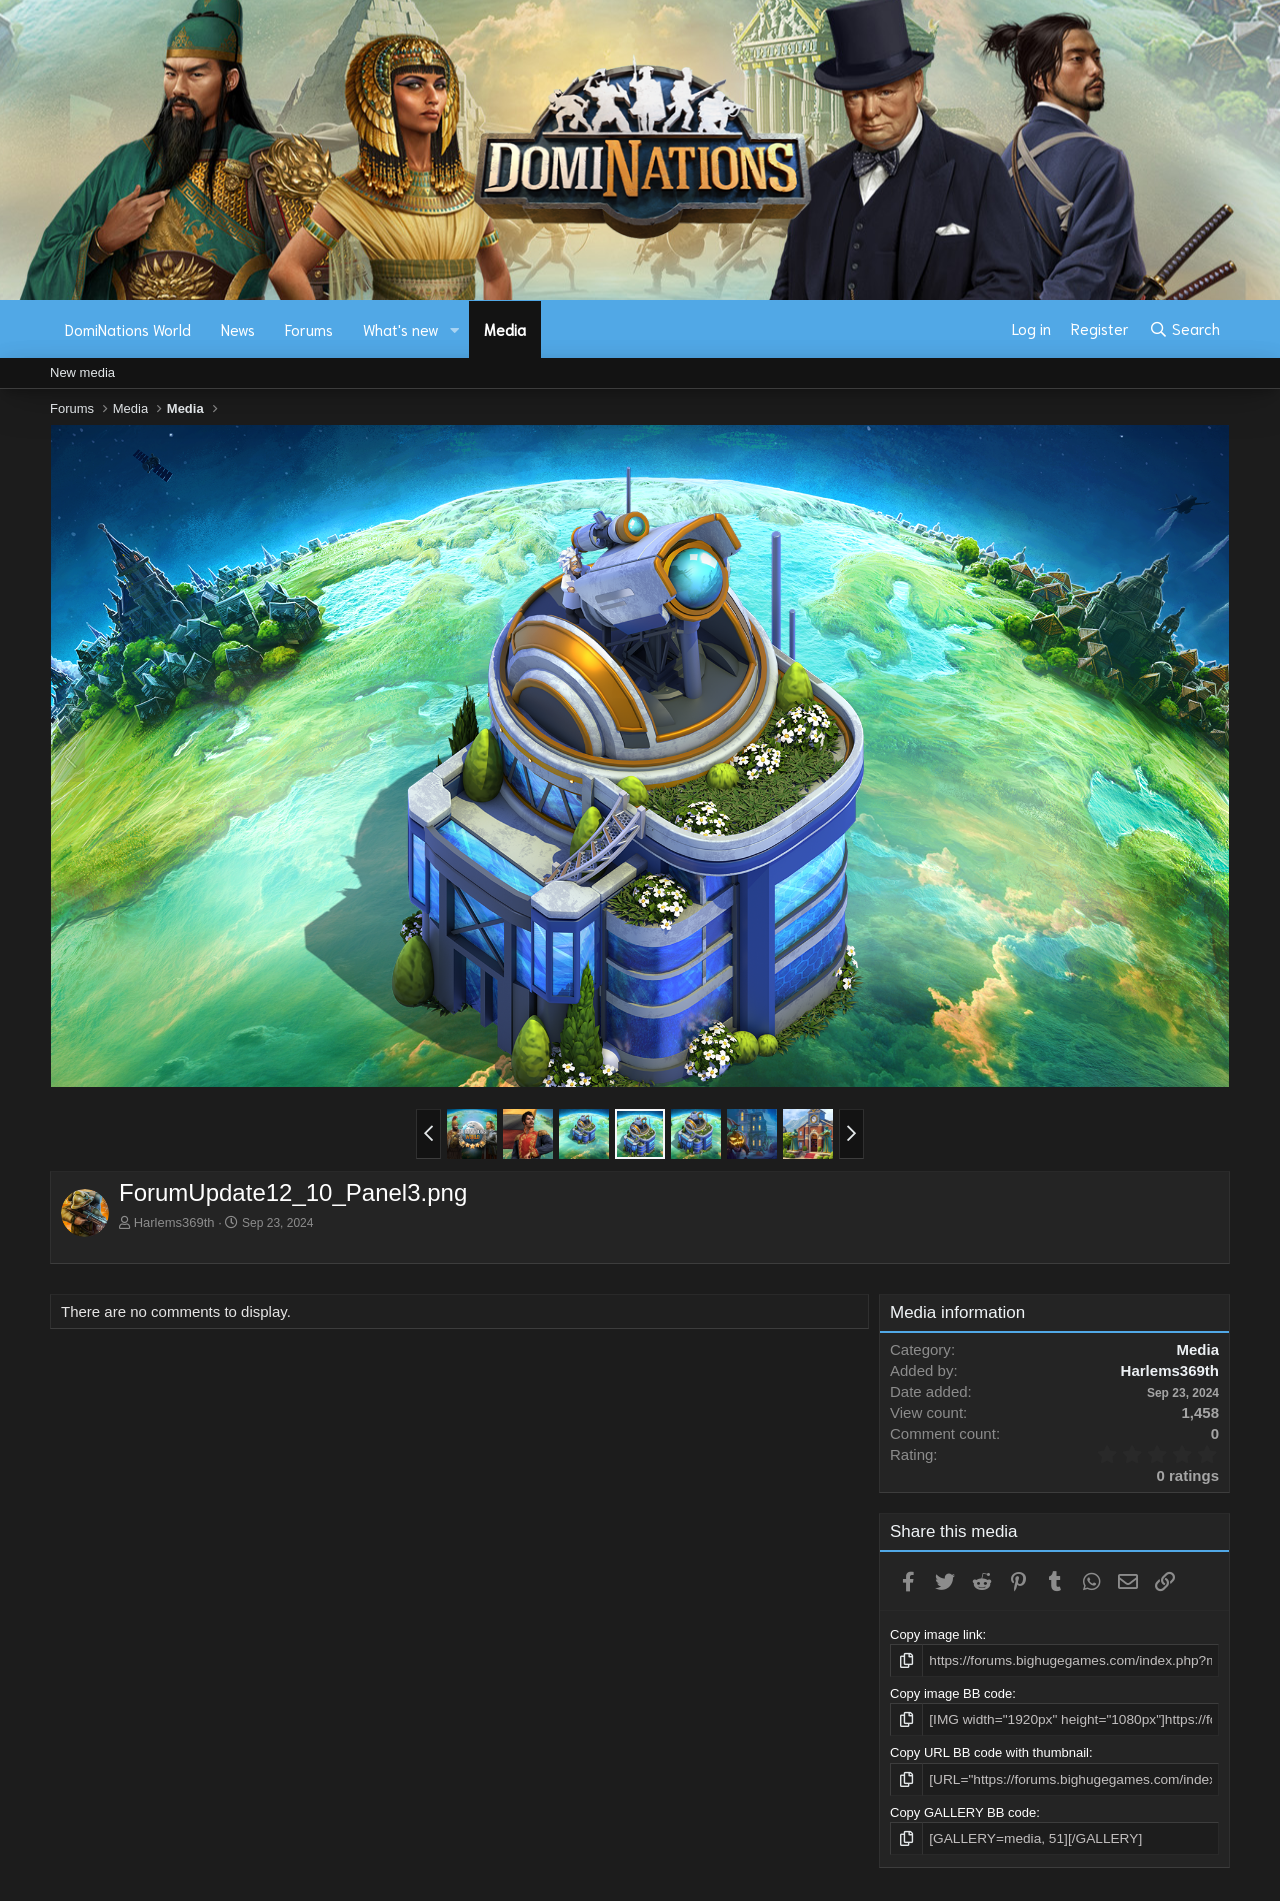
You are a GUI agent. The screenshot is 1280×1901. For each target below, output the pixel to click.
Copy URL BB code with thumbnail (989, 1750)
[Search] (1184, 329)
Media (505, 329)
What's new (401, 329)
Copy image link (936, 1634)
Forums (309, 329)
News (238, 329)
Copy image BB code (951, 1692)
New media (82, 372)
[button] (455, 329)
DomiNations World (128, 329)
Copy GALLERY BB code (963, 1809)
